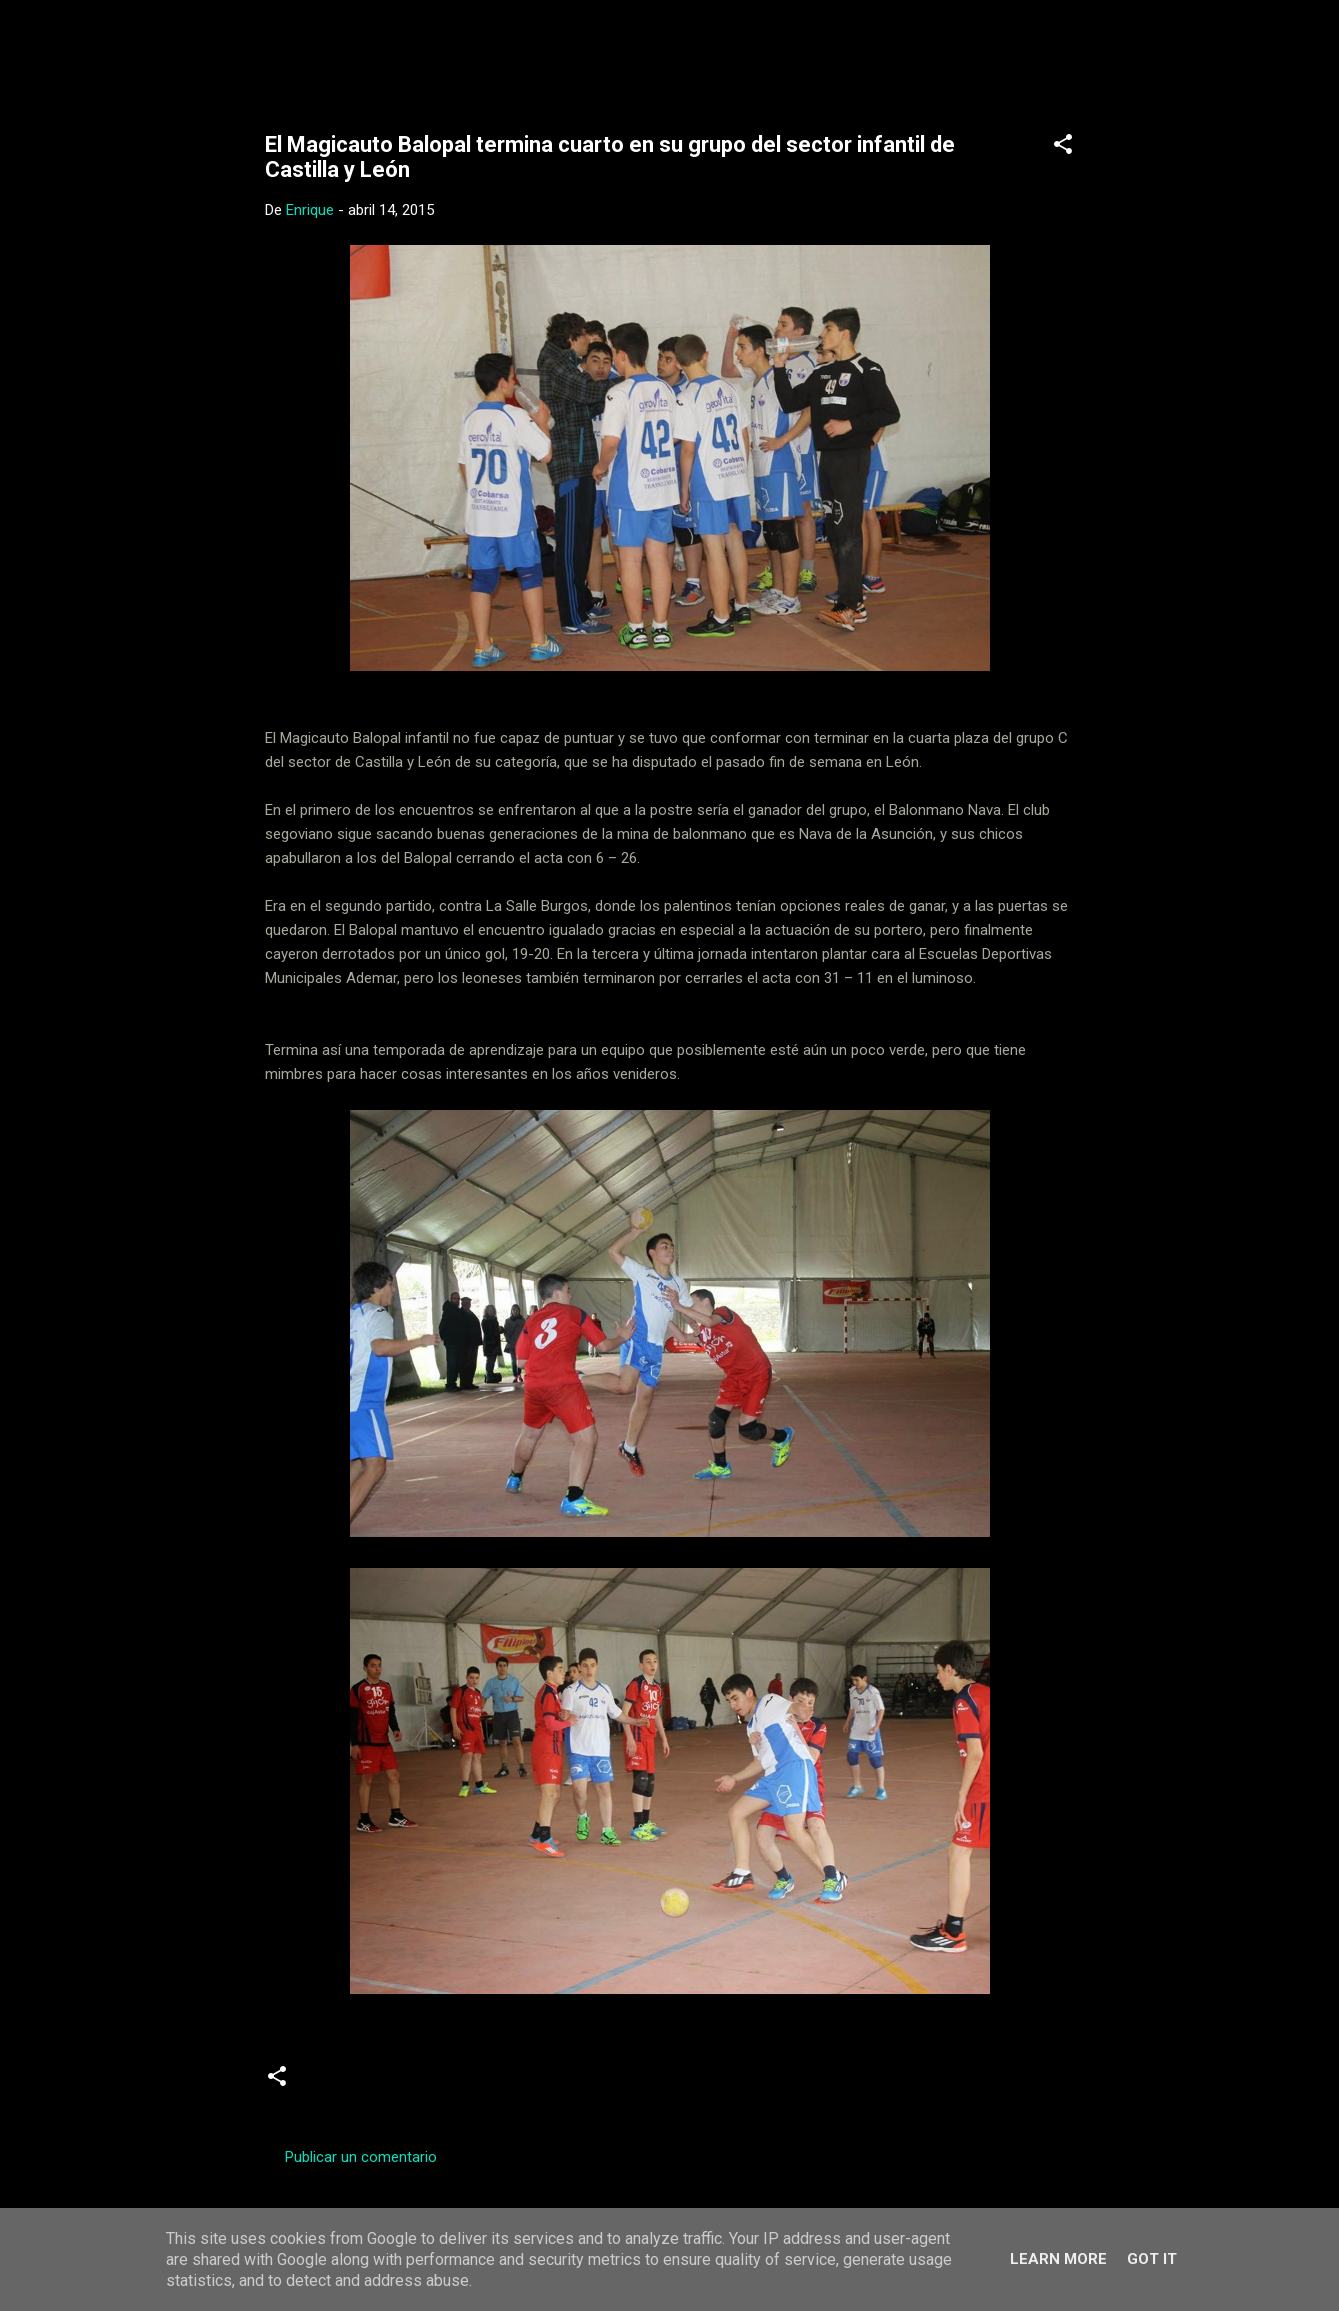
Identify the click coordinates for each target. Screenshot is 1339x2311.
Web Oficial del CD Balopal (416, 48)
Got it (1152, 2259)
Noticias (427, 2083)
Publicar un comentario (361, 2157)
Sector (502, 2083)
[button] (1063, 147)
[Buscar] (1103, 54)
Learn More (1058, 2259)
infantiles (344, 2083)
